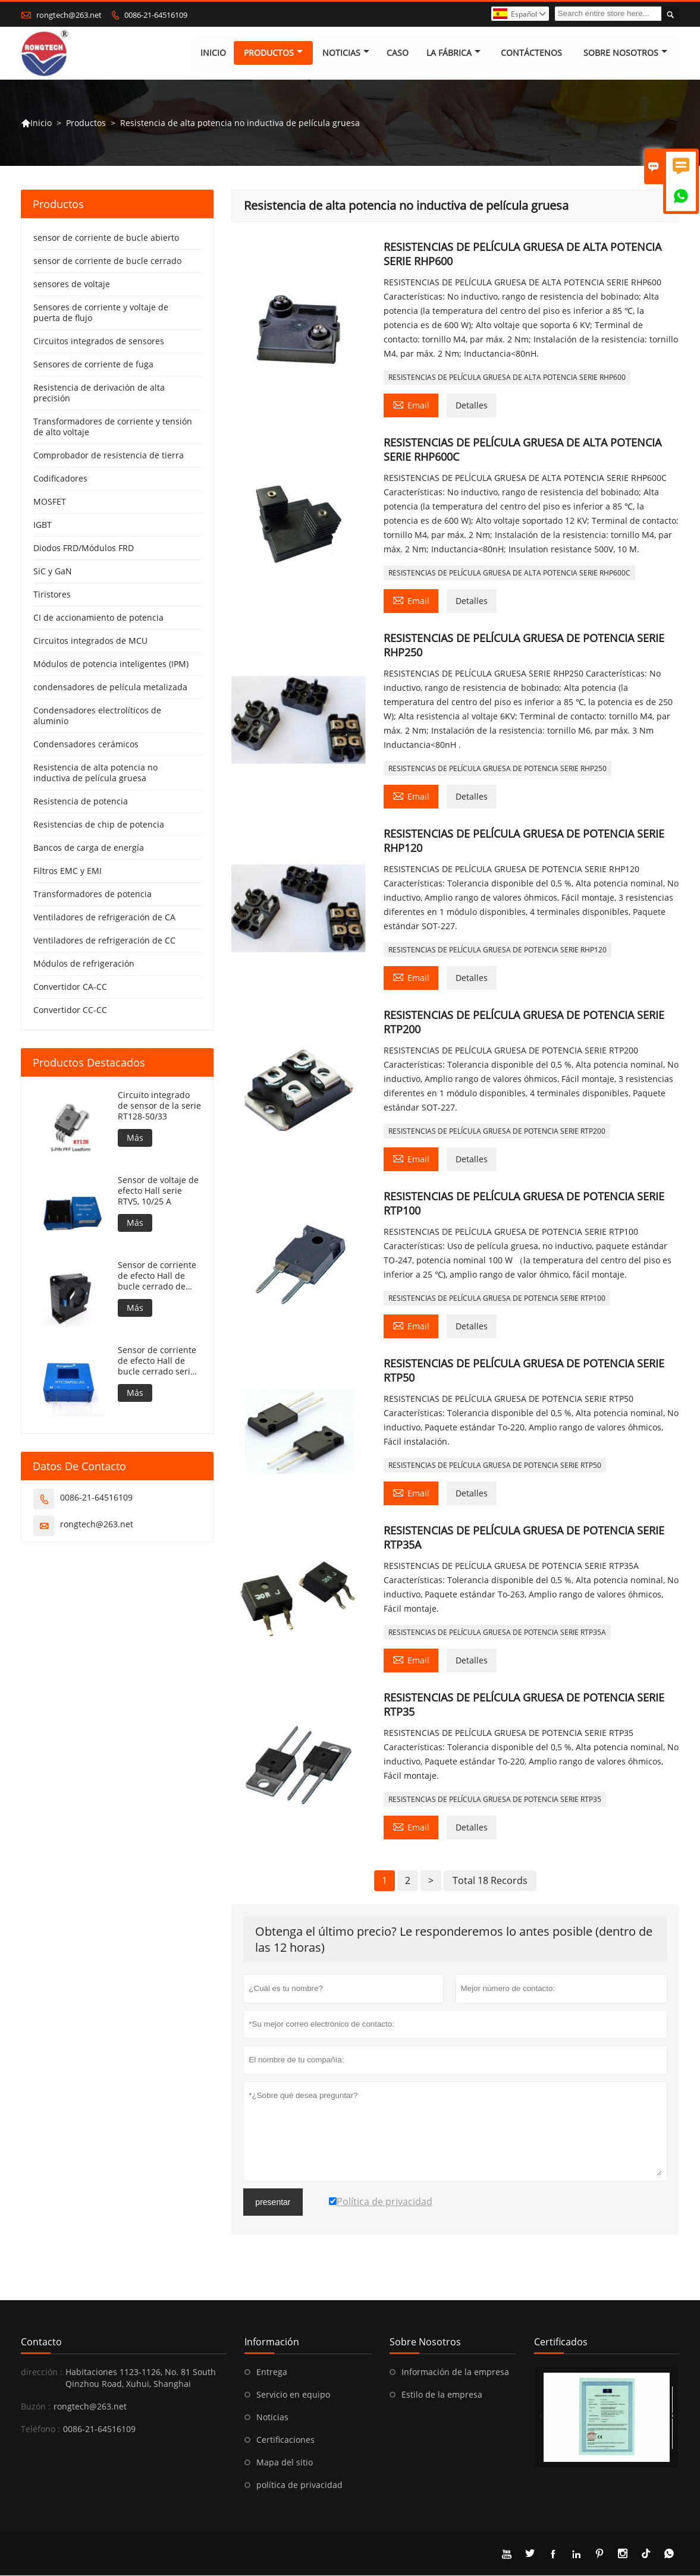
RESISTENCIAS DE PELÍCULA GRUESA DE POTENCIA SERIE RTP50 (494, 1466)
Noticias (272, 2417)
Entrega (271, 2372)
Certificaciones (285, 2440)
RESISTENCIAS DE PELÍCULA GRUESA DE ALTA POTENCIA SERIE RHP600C (509, 573)
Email (411, 404)
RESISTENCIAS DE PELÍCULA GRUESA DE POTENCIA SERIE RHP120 (497, 950)
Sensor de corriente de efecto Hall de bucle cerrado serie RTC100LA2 (157, 1361)
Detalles (472, 405)
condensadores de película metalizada (110, 687)
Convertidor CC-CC (70, 1010)
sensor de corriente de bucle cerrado (107, 261)
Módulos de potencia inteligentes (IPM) (111, 664)
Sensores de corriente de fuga (93, 364)
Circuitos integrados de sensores (98, 341)
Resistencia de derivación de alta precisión (99, 393)
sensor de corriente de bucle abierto (106, 238)
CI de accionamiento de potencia (98, 618)
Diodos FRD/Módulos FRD (83, 548)
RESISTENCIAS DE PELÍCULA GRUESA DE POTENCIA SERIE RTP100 (496, 1299)
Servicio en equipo (293, 2395)
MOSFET (49, 502)
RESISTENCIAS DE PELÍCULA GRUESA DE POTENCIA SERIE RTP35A (497, 1633)
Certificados (561, 2342)
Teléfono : (40, 2429)
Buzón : (36, 2407)
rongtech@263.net (69, 15)
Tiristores (52, 594)
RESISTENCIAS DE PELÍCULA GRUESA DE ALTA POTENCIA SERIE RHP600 (507, 378)
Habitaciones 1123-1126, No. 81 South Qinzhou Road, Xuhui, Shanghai (140, 2378)
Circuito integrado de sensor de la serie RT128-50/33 (159, 1106)
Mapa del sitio (284, 2462)
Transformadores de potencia (92, 894)
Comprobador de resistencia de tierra (108, 455)
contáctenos (531, 53)
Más (135, 1138)
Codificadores (60, 479)
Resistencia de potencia (80, 801)
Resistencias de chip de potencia (98, 825)
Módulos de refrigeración (83, 964)
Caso (398, 53)
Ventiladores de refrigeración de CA (104, 917)
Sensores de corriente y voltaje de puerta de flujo (100, 313)
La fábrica (453, 53)
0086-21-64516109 (155, 15)
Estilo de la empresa (441, 2395)
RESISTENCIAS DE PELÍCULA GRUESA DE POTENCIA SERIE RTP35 (494, 1800)
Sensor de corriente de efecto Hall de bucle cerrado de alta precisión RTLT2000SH (157, 1276)
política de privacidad (299, 2485)
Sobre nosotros (625, 53)
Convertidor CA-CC (70, 987)
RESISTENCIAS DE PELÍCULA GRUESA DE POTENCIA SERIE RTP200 (496, 1132)
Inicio (213, 53)
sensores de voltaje (71, 284)
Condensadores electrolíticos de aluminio (97, 716)
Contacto (41, 2342)
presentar (272, 2202)
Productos (273, 53)
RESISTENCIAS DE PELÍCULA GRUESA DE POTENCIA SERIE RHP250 (497, 769)
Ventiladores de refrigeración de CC (104, 940)
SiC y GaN (52, 571)
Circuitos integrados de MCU (90, 641)
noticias (345, 53)
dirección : (41, 2372)
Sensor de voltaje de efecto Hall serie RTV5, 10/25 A (158, 1191)
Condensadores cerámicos (86, 744)
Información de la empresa (455, 2372)
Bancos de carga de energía (88, 848)
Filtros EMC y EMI (67, 871)
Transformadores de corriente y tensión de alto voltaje (112, 427)
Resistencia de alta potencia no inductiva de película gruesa (95, 773)
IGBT (42, 525)
